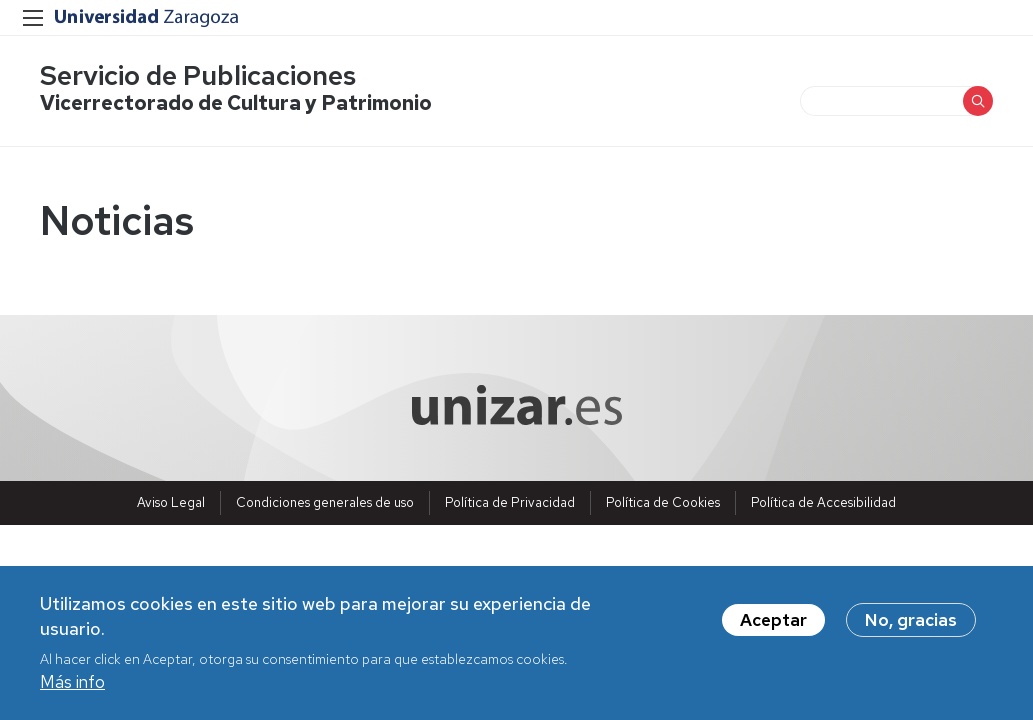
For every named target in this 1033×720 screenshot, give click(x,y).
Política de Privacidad (510, 502)
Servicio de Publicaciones (198, 75)
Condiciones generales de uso (325, 502)
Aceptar (773, 623)
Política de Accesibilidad (823, 502)
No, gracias (911, 623)
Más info (72, 686)
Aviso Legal (171, 502)
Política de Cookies (663, 502)
